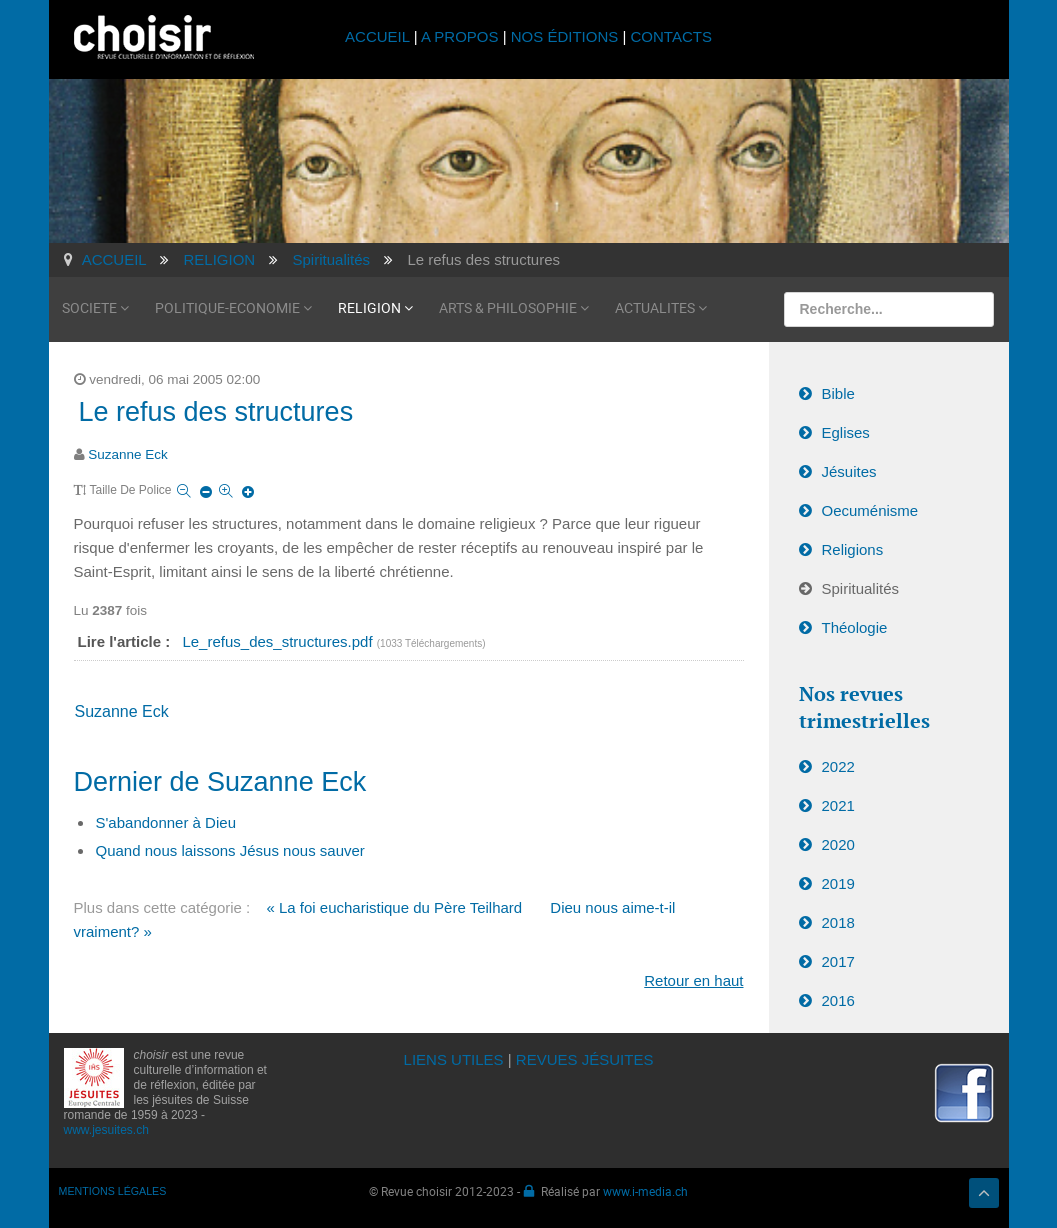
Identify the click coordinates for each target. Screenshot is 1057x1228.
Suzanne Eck (128, 454)
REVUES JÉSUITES (585, 1059)
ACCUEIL (379, 36)
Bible (838, 393)
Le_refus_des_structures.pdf (279, 641)
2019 (838, 883)
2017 (838, 961)
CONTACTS (671, 36)
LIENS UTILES (454, 1059)
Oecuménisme (870, 510)
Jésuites (849, 471)
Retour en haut (693, 980)
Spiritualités (861, 588)
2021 (838, 805)
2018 (838, 922)
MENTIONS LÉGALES (113, 1191)
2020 (838, 844)
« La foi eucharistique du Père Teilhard (394, 907)
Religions (853, 549)
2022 (838, 766)
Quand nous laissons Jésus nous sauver (230, 850)
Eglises (846, 432)
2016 (838, 1000)
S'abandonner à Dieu (166, 822)
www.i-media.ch (645, 1191)
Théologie (855, 627)
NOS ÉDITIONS (565, 36)
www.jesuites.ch (106, 1130)
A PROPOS (460, 36)
